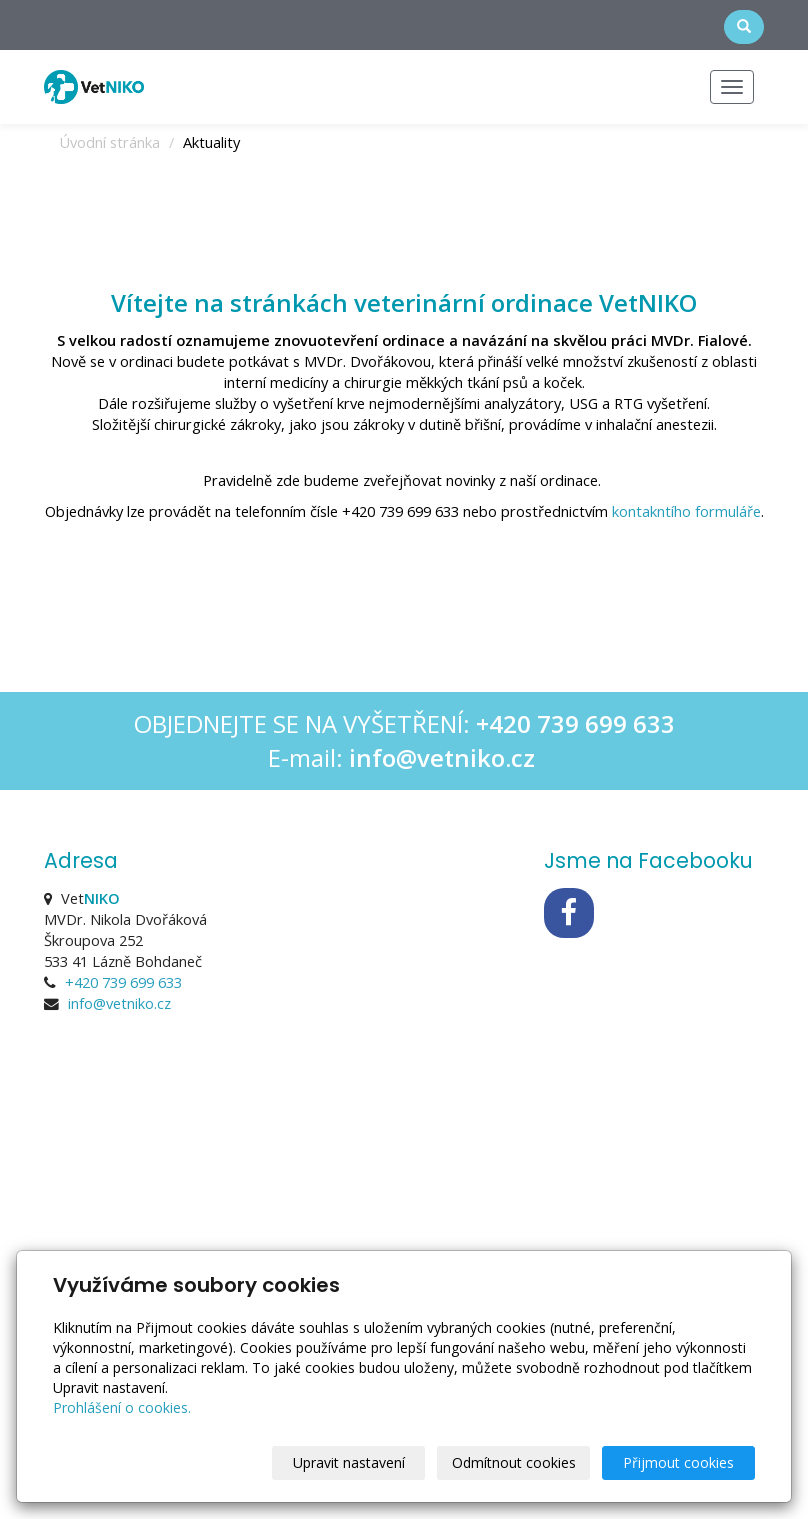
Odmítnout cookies (514, 1462)
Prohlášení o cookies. (122, 1407)
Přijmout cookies (678, 1462)
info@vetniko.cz (119, 1003)
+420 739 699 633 (123, 982)
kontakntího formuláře (686, 511)
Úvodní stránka (109, 142)
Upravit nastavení (349, 1462)
